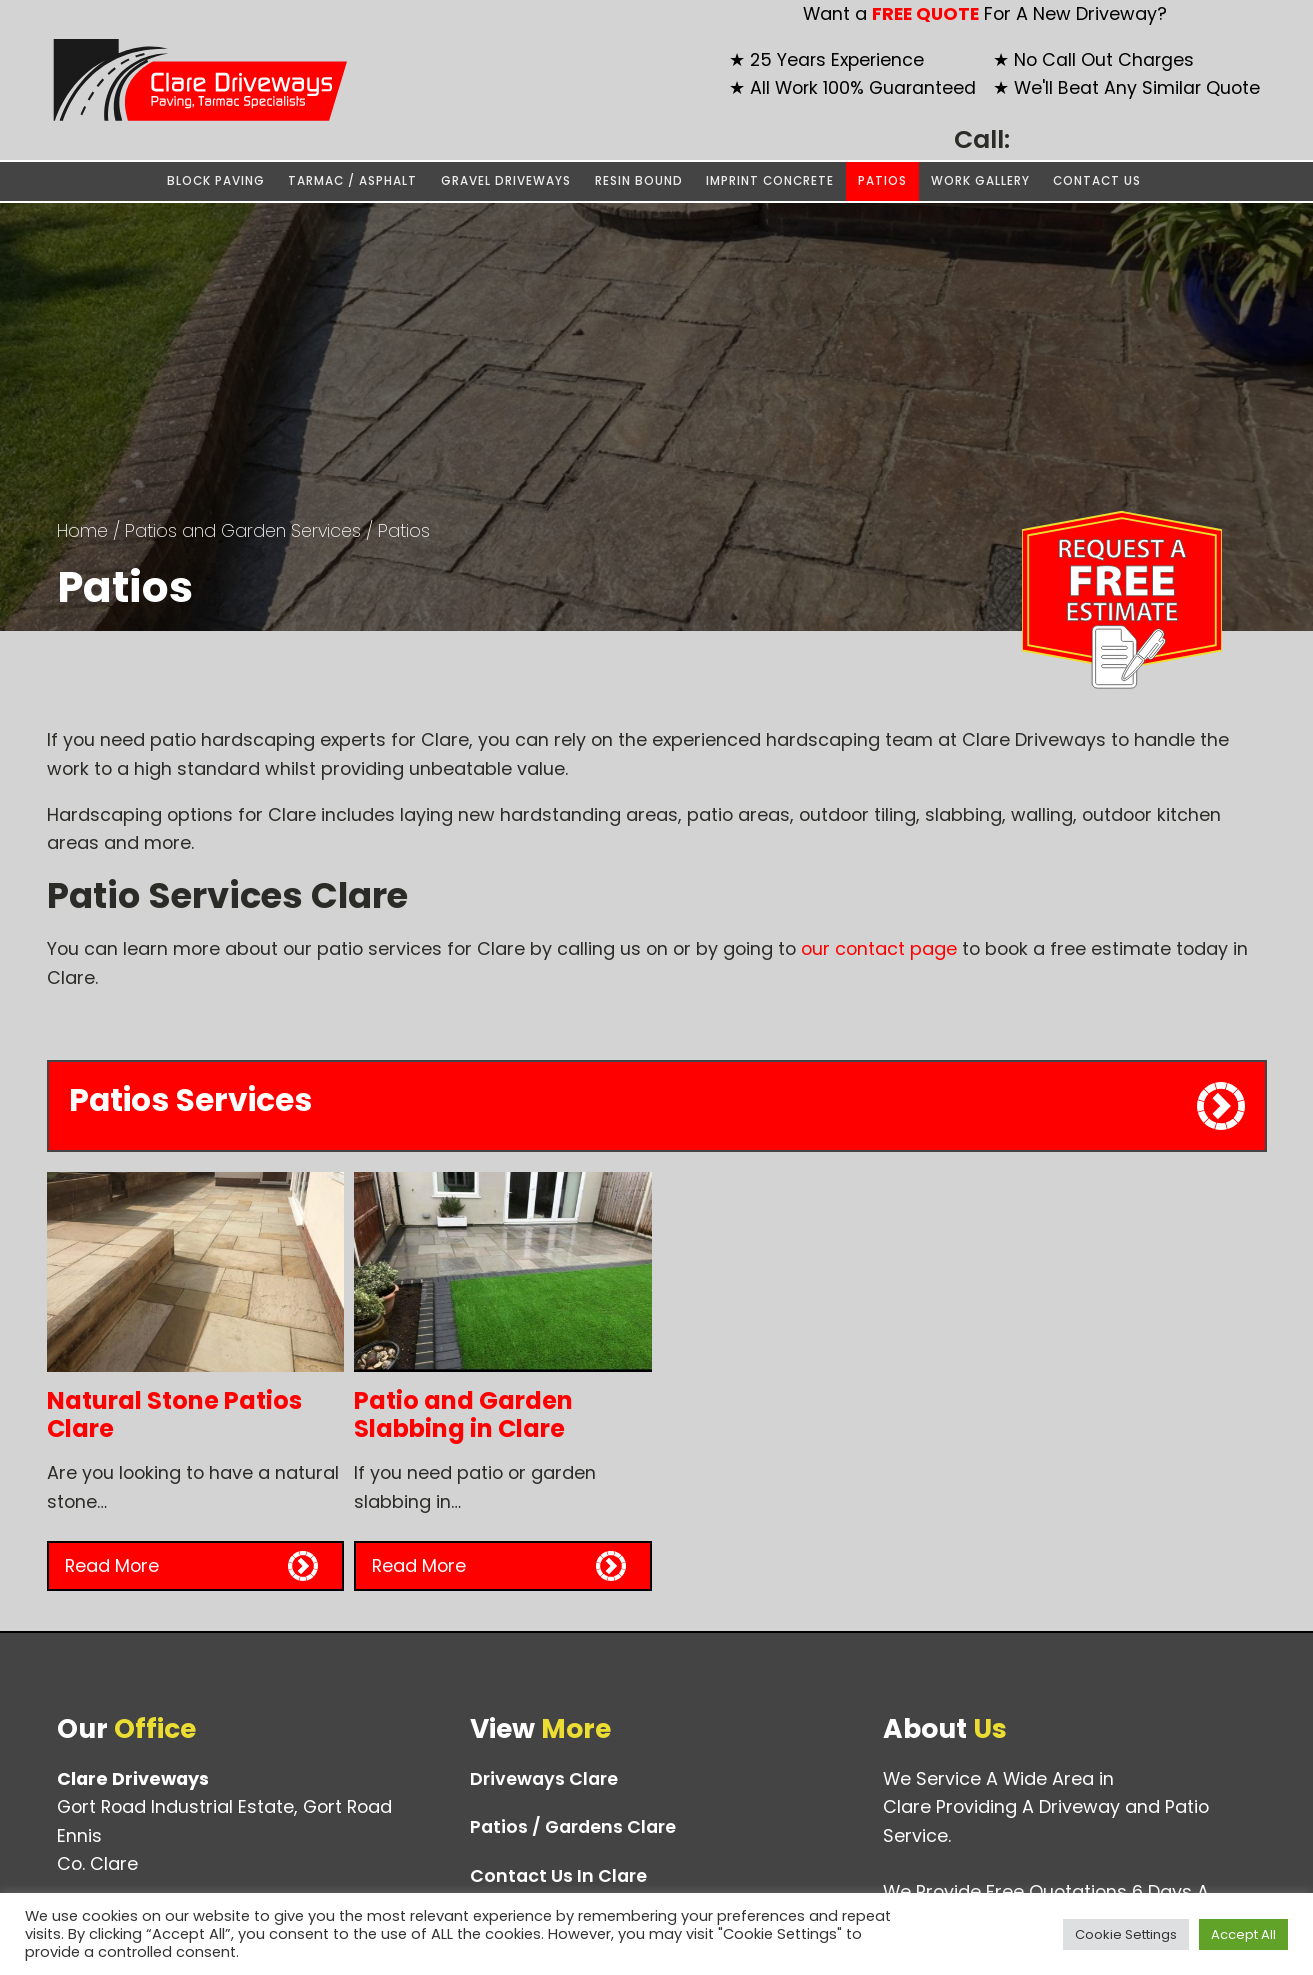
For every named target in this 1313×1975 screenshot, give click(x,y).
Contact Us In (558, 1876)
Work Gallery (980, 181)
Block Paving (216, 181)
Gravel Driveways (506, 181)
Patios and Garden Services (243, 530)
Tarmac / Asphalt (352, 181)
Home (82, 530)
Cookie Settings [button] (1126, 1934)
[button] (196, 1566)
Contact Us (1097, 181)
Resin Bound (639, 181)
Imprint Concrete (770, 181)
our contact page (879, 948)
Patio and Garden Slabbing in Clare (463, 1415)
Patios (882, 181)
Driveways (544, 1779)
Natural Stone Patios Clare (174, 1415)
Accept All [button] (1243, 1934)
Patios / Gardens (573, 1827)
